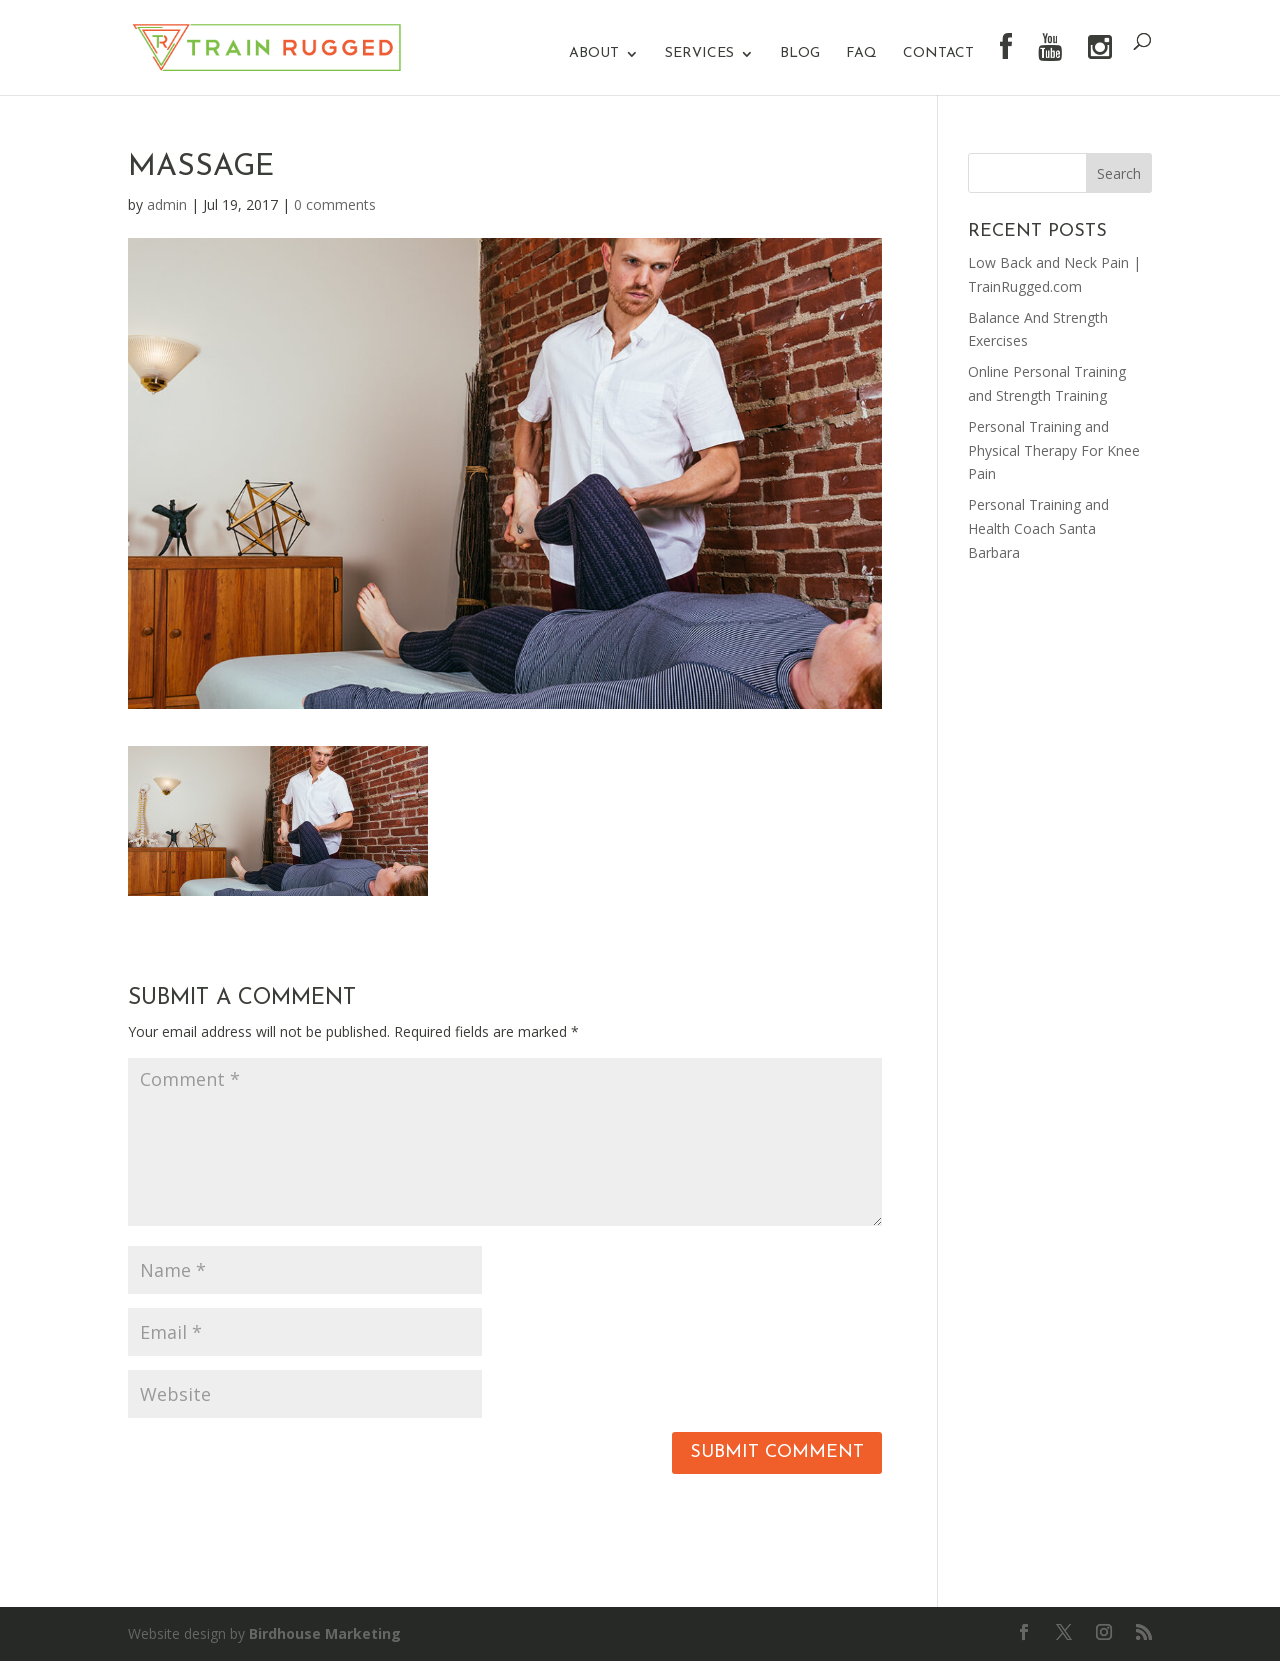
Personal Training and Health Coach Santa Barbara (1038, 528)
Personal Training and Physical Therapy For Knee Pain (1054, 450)
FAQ (861, 54)
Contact (938, 54)
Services (699, 54)
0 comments (335, 204)
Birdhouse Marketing (325, 1633)
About (594, 54)
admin (167, 204)
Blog (800, 54)
